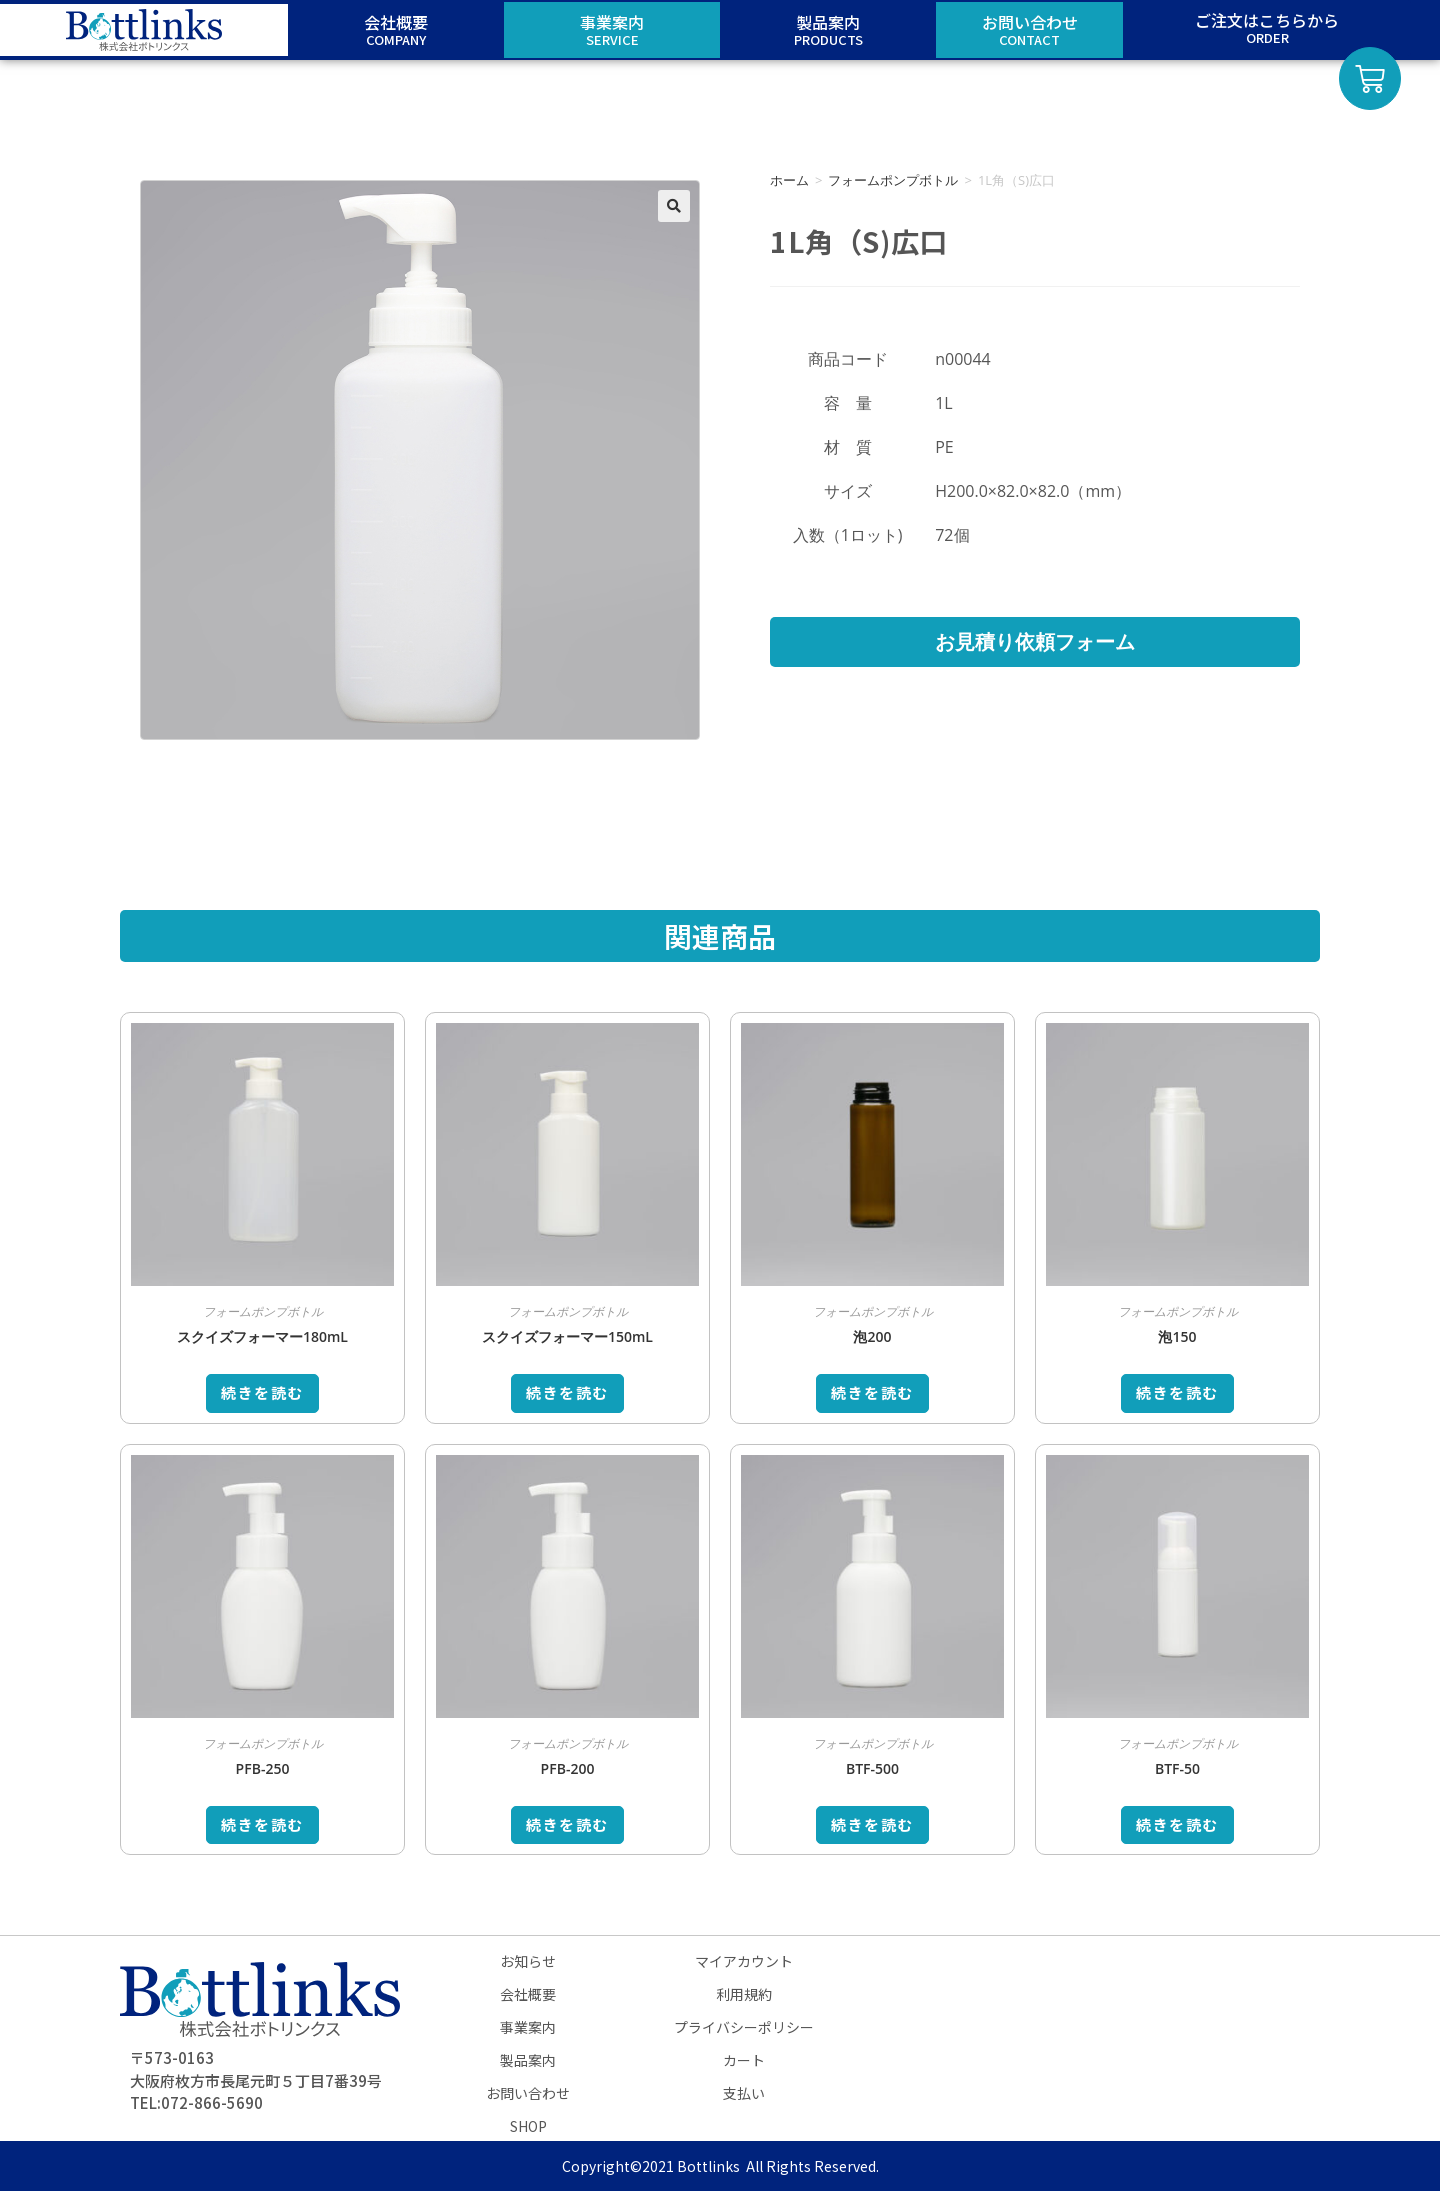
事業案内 (528, 2027)
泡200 (872, 1336)
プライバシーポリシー (744, 2027)
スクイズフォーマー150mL (567, 1336)
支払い (744, 2093)
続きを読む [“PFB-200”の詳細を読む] (567, 1824)
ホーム (789, 180)
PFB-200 (568, 1768)
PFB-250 (263, 1768)
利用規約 (744, 1994)
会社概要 (528, 1994)
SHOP (528, 2126)
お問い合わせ (528, 2093)
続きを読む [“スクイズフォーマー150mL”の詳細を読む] (567, 1392)
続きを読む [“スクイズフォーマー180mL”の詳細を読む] (262, 1392)
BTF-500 (872, 1768)
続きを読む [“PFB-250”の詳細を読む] (262, 1824)
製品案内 (528, 2060)
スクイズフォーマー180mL (262, 1336)
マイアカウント (744, 1961)
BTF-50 (1177, 1768)
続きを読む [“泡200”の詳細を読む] (872, 1392)
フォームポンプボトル (893, 180)
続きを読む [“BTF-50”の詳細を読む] (1177, 1824)
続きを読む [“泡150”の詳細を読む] (1177, 1392)
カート (744, 2060)
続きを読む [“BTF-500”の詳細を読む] (872, 1824)
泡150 (1177, 1336)
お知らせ (528, 1961)
